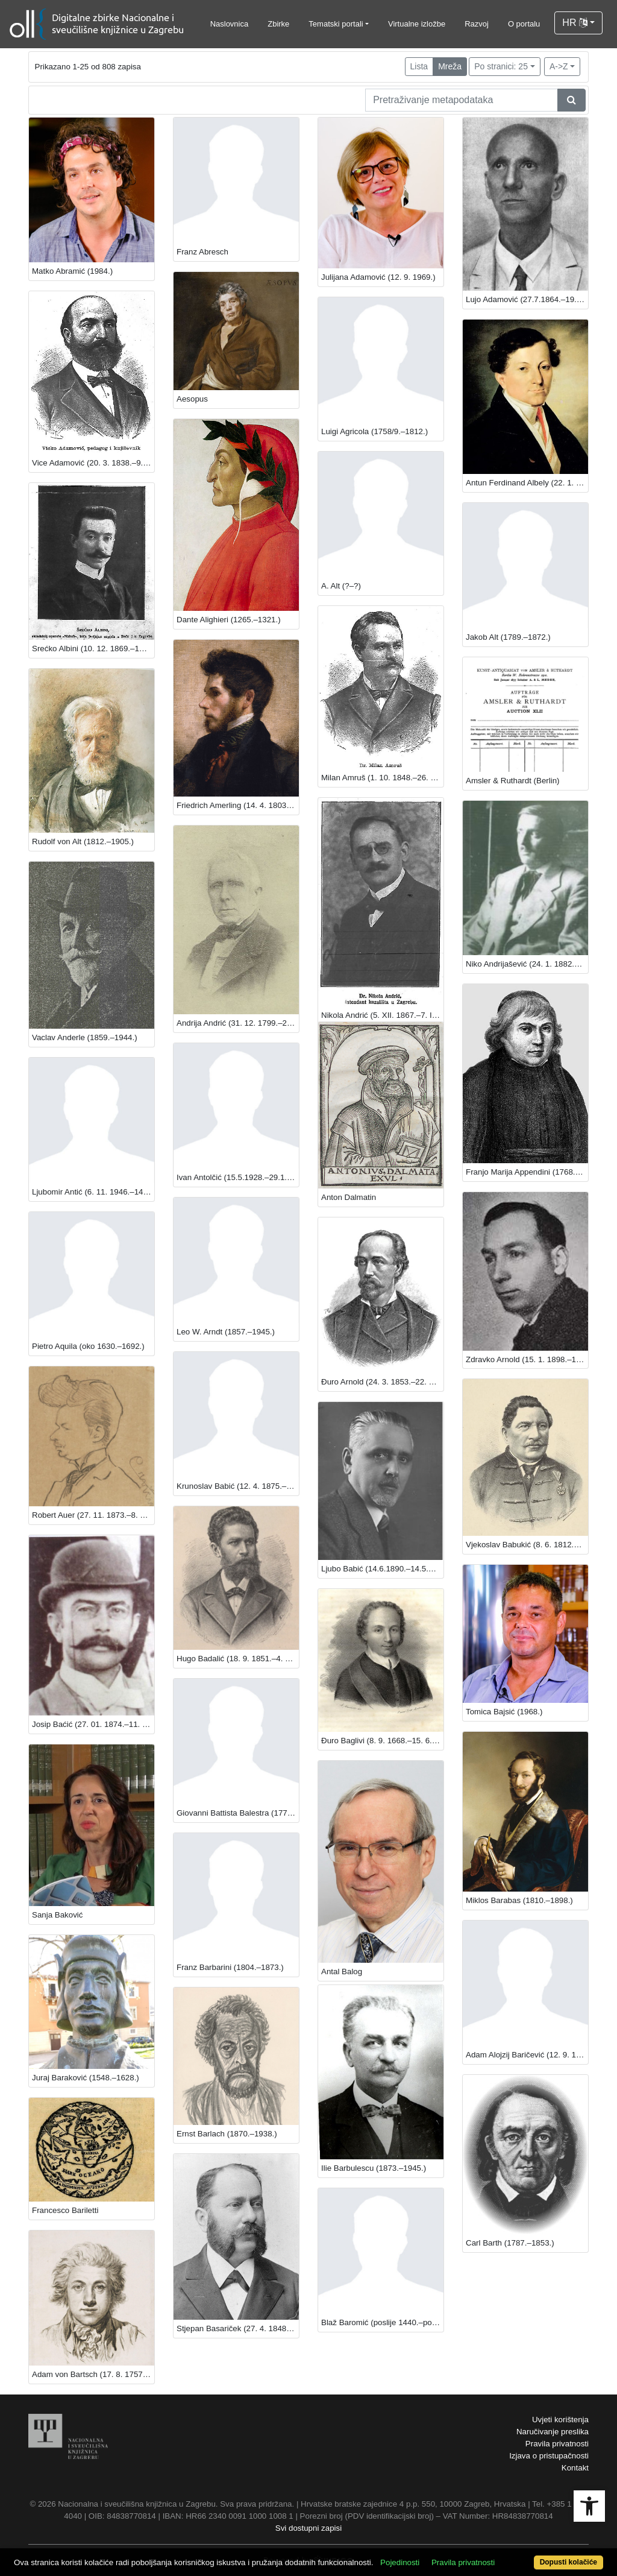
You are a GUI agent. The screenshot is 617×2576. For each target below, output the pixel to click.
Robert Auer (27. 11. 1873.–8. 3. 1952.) (93, 1515)
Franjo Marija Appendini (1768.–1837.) (527, 1171)
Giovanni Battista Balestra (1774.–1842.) (238, 1812)
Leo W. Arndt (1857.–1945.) (226, 1331)
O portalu (524, 23)
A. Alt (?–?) (341, 585)
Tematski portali (335, 23)
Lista (419, 66)
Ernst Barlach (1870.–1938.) (227, 2133)
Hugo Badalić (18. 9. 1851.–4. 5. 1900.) (238, 1658)
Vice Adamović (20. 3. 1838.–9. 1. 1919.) (93, 462)
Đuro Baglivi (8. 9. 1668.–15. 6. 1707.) (382, 1740)
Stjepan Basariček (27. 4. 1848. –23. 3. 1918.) (238, 2328)
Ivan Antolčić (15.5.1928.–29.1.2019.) (238, 1177)
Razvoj (477, 23)
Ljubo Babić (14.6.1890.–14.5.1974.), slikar (382, 1568)
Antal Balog (341, 1971)
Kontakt (575, 2467)
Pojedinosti (399, 2562)
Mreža (450, 66)
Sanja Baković (57, 1914)
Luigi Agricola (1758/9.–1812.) (374, 431)
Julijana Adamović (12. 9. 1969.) (378, 277)
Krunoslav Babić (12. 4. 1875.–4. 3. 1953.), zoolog (238, 1486)
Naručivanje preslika (552, 2431)
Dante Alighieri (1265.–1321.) (229, 619)
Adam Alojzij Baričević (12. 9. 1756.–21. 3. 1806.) (527, 2054)
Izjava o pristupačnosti (549, 2455)
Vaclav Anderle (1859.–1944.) (84, 1037)
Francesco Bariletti (65, 2210)
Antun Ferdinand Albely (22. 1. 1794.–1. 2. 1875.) (527, 482)
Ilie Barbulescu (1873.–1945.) (373, 2168)
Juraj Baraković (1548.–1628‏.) (85, 2077)
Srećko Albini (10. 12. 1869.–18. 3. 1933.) (93, 648)
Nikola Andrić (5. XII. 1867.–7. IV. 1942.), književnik (382, 1015)
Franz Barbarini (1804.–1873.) (230, 1967)
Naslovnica (229, 23)
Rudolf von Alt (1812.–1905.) (83, 841)
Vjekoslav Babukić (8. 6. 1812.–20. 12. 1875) (527, 1544)
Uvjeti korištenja (560, 2419)
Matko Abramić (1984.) (72, 271)
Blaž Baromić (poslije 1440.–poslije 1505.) (382, 2322)
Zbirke (278, 23)
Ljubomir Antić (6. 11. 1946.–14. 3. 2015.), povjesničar (93, 1191)
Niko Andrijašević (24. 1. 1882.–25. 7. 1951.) (527, 963)
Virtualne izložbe (416, 23)
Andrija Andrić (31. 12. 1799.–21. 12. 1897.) (238, 1023)
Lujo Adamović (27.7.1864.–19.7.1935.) (527, 299)
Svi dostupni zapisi (308, 2528)
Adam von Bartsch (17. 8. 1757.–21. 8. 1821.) (93, 2374)
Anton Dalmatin (348, 1197)
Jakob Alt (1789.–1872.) (508, 637)
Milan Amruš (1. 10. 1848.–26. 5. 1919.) (382, 777)
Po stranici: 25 (501, 66)
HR (574, 22)
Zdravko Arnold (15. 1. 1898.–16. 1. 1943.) (527, 1359)
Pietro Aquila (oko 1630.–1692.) (88, 1346)
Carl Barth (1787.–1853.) (510, 2242)
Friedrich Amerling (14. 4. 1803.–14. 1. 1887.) (238, 805)
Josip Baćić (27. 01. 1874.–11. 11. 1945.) (93, 1724)
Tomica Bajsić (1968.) (504, 1711)
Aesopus (192, 398)
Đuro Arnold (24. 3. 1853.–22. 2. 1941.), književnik (382, 1381)
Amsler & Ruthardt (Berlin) (513, 780)
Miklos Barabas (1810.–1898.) (519, 1900)
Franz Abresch (202, 251)
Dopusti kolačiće (568, 2562)
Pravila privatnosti (557, 2443)
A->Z (559, 66)
